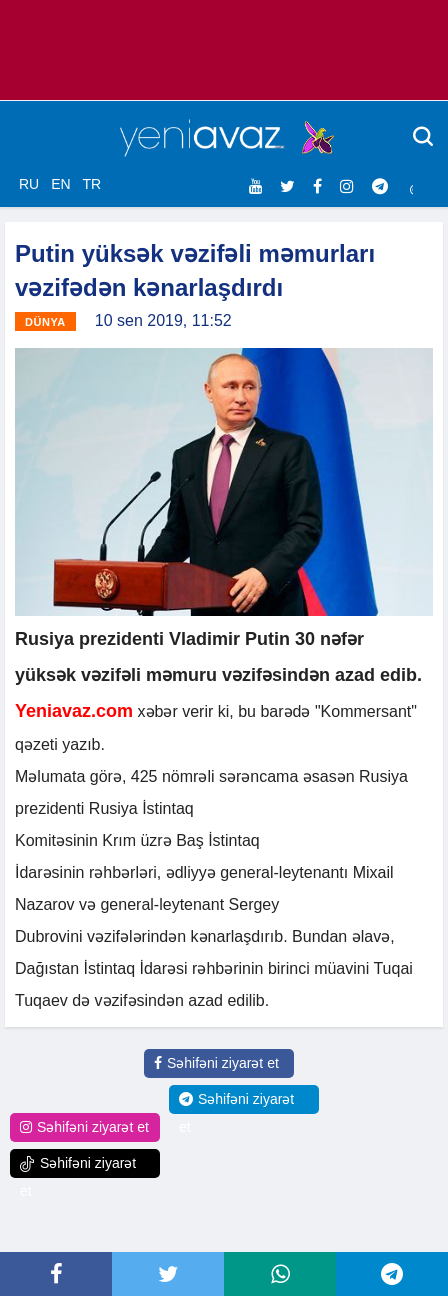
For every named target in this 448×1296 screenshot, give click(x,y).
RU (29, 184)
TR (91, 184)
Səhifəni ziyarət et (216, 1063)
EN (60, 184)
